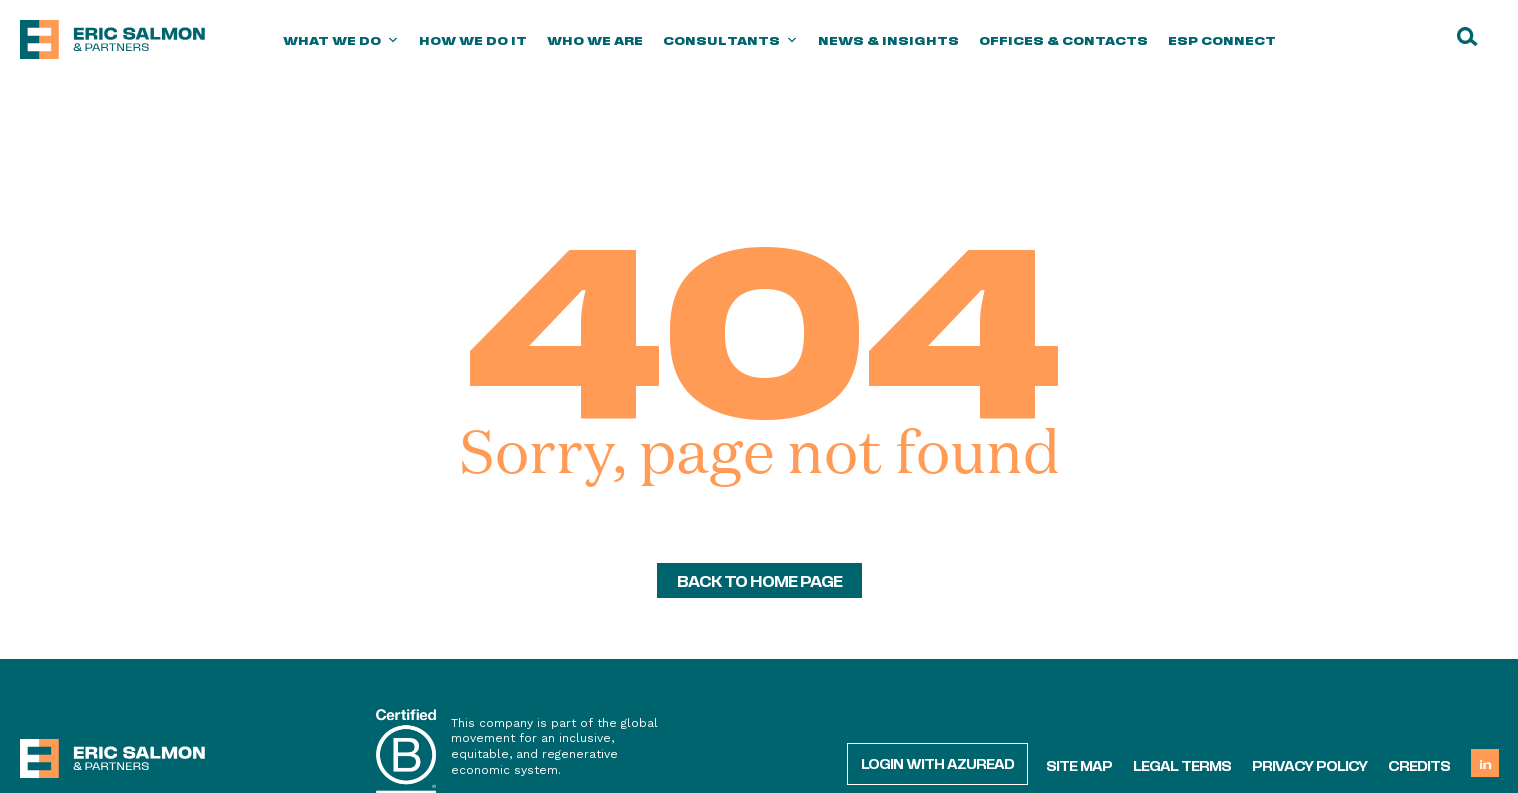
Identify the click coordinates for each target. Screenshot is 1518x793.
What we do (341, 40)
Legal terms (1182, 765)
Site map (1079, 765)
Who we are (595, 40)
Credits (1419, 765)
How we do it (473, 40)
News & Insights (888, 40)
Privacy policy (1309, 765)
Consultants (730, 40)
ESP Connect (1222, 40)
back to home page (759, 580)
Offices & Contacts (1063, 40)
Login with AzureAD (937, 763)
